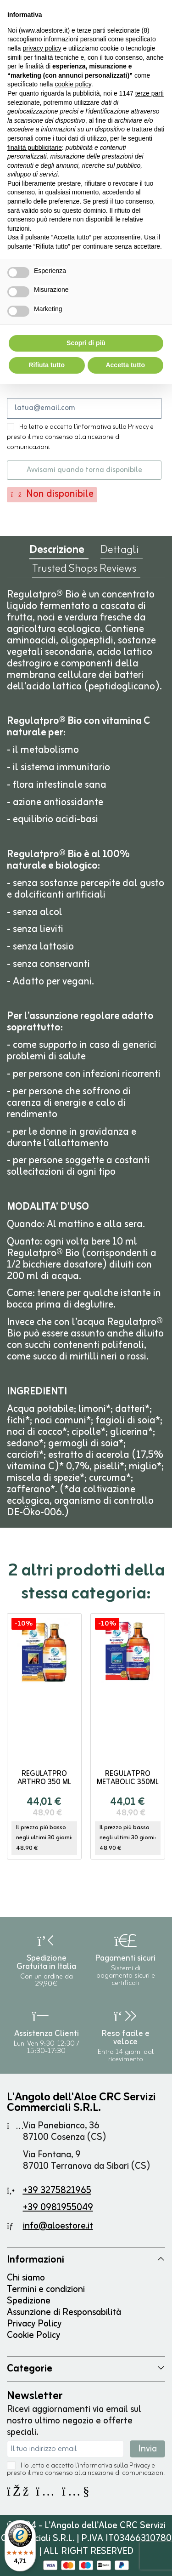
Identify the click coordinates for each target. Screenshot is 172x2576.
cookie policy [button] (73, 84)
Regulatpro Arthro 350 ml (44, 1778)
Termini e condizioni (46, 2289)
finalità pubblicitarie (34, 147)
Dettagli (119, 552)
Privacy (139, 2466)
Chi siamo (26, 2278)
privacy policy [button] (41, 48)
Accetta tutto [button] (125, 365)
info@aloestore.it (58, 2226)
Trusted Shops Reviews (84, 571)
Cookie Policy (33, 2335)
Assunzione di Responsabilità (64, 2312)
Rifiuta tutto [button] (46, 365)
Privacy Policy (34, 2323)
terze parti (149, 93)
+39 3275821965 (57, 2190)
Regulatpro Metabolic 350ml (128, 1778)
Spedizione (28, 2301)
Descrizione (56, 552)
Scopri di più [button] (86, 343)
